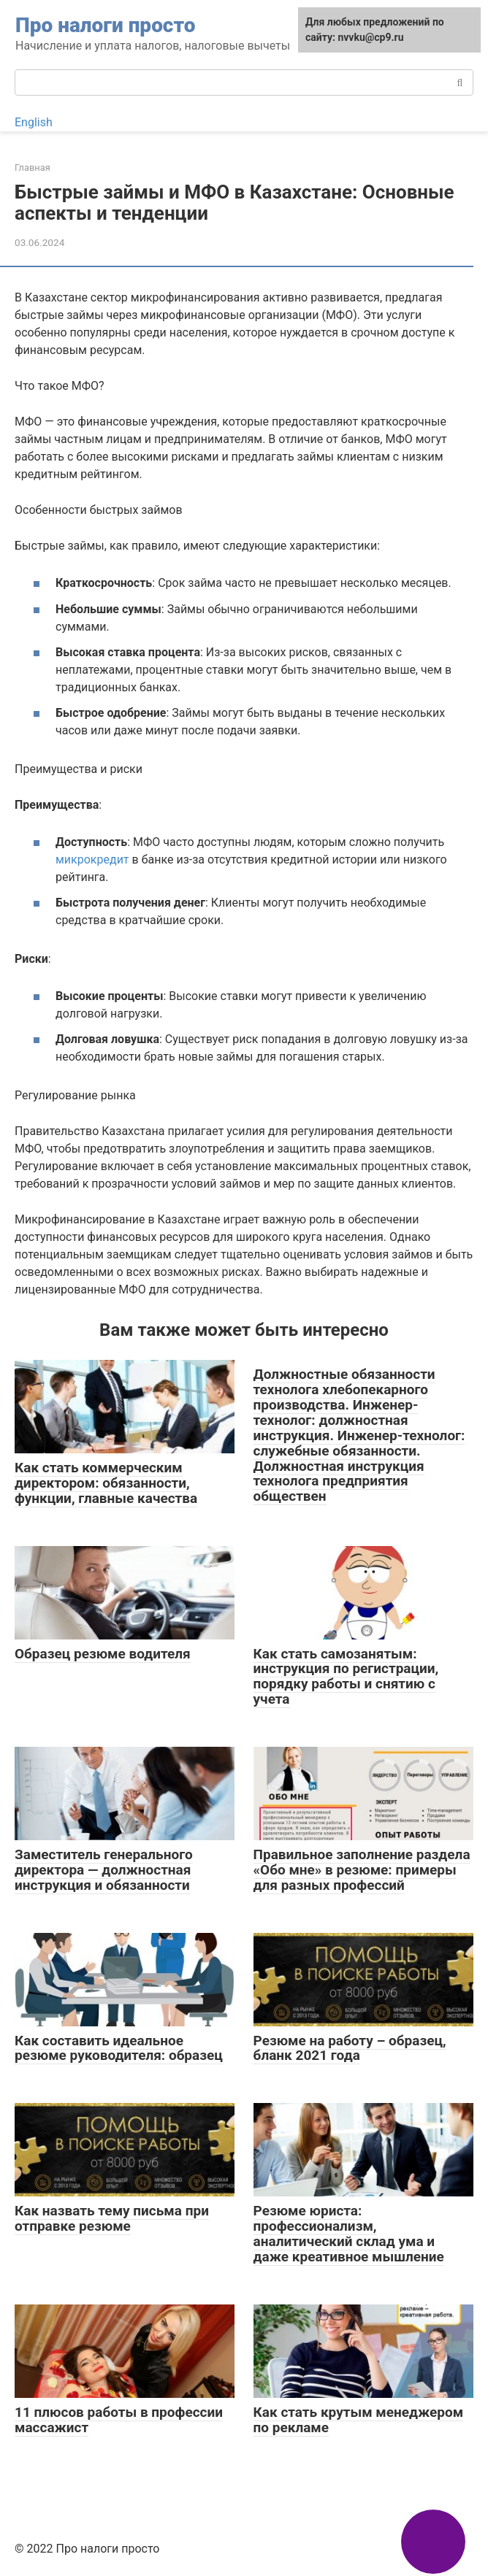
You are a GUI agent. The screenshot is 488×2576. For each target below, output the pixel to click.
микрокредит (92, 859)
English (34, 122)
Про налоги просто (105, 25)
